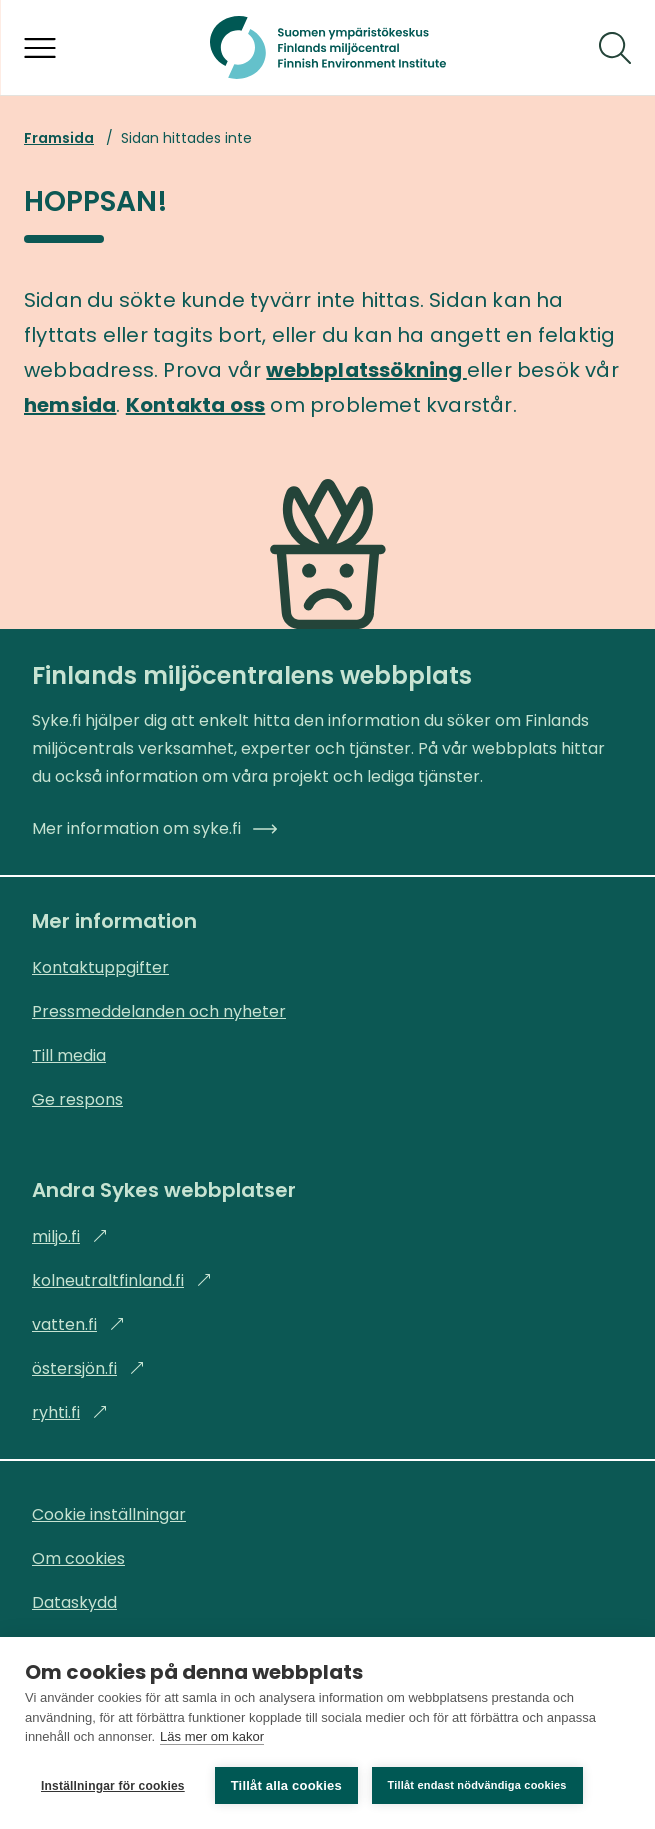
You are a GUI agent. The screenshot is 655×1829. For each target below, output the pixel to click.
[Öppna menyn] (40, 48)
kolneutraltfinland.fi (122, 1280)
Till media (69, 1055)
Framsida (59, 138)
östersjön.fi (88, 1368)
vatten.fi (78, 1324)
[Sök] (615, 48)
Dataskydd (74, 1602)
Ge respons (77, 1099)
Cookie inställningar (109, 1514)
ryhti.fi (70, 1412)
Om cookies (78, 1558)
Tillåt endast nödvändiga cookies (477, 1785)
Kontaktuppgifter (100, 967)
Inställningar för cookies (113, 1786)
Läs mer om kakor (212, 1737)
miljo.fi (70, 1236)
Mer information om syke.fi (154, 828)
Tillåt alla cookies (286, 1785)
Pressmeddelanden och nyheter (159, 1011)
